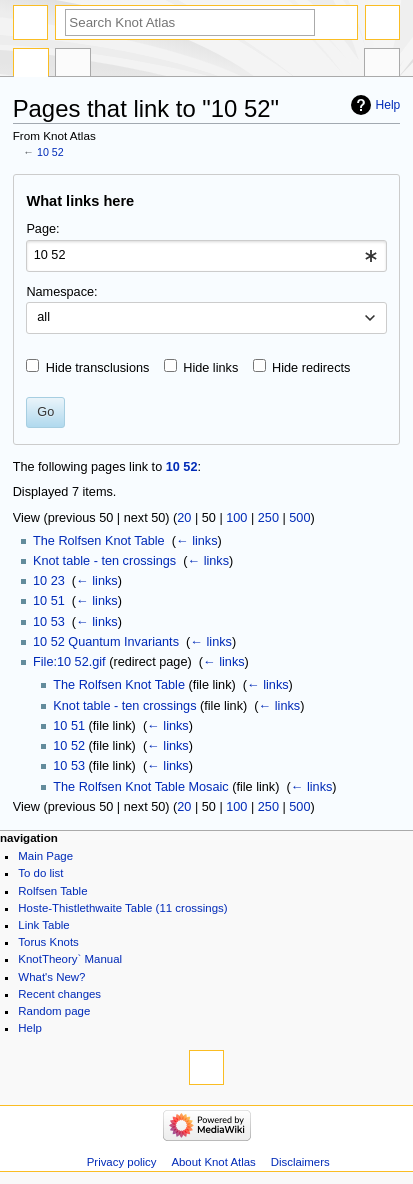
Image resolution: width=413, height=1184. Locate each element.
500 (299, 518)
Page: (42, 229)
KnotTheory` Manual (70, 959)
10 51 (49, 601)
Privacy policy (122, 1162)
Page (31, 65)
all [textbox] (43, 317)
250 (268, 518)
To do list (40, 873)
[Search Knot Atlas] (190, 22)
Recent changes (59, 994)
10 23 (49, 581)
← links (197, 541)
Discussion (73, 65)
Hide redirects (311, 368)
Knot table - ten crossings (104, 561)
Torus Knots (48, 942)
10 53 (49, 622)
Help (388, 105)
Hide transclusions (98, 368)
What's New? (51, 977)
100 (236, 518)
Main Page (45, 856)
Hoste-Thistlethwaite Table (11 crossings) (122, 908)
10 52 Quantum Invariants (106, 642)
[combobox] (206, 256)
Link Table (43, 925)
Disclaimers (300, 1162)
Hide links (210, 368)
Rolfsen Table (52, 891)
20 (184, 518)
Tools (382, 65)
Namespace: (61, 292)
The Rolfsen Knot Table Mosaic (140, 787)
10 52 (50, 152)
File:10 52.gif (69, 662)
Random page (54, 1011)
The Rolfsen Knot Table (99, 541)
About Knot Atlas (213, 1162)
